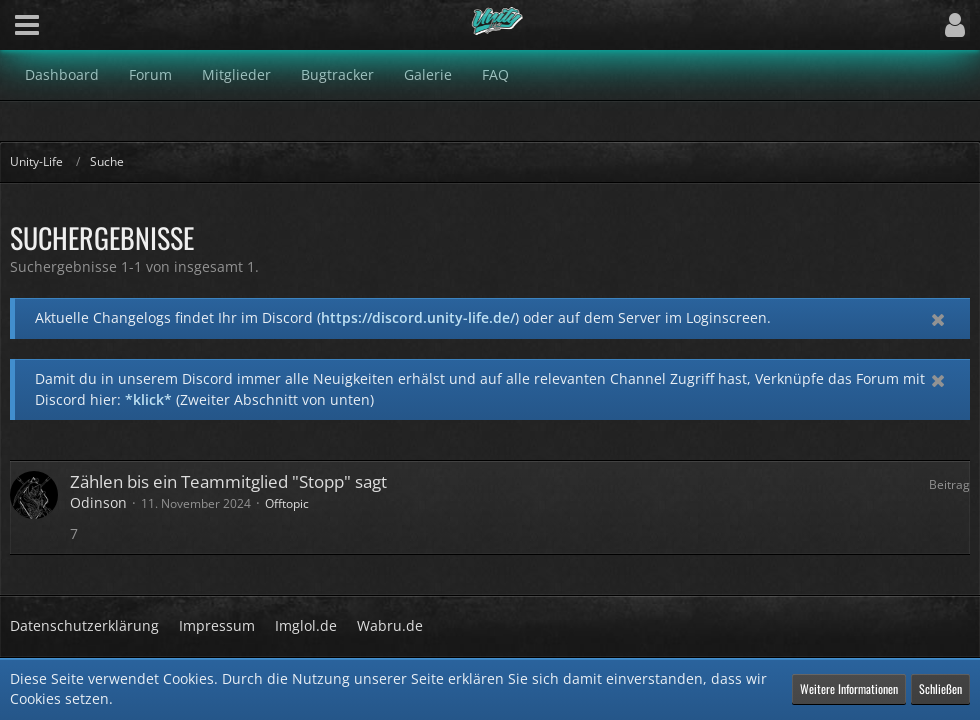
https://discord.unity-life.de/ (418, 317)
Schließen (940, 688)
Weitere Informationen (849, 688)
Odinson (98, 502)
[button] (27, 25)
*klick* (148, 399)
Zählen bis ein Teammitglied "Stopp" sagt (228, 481)
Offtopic (287, 503)
